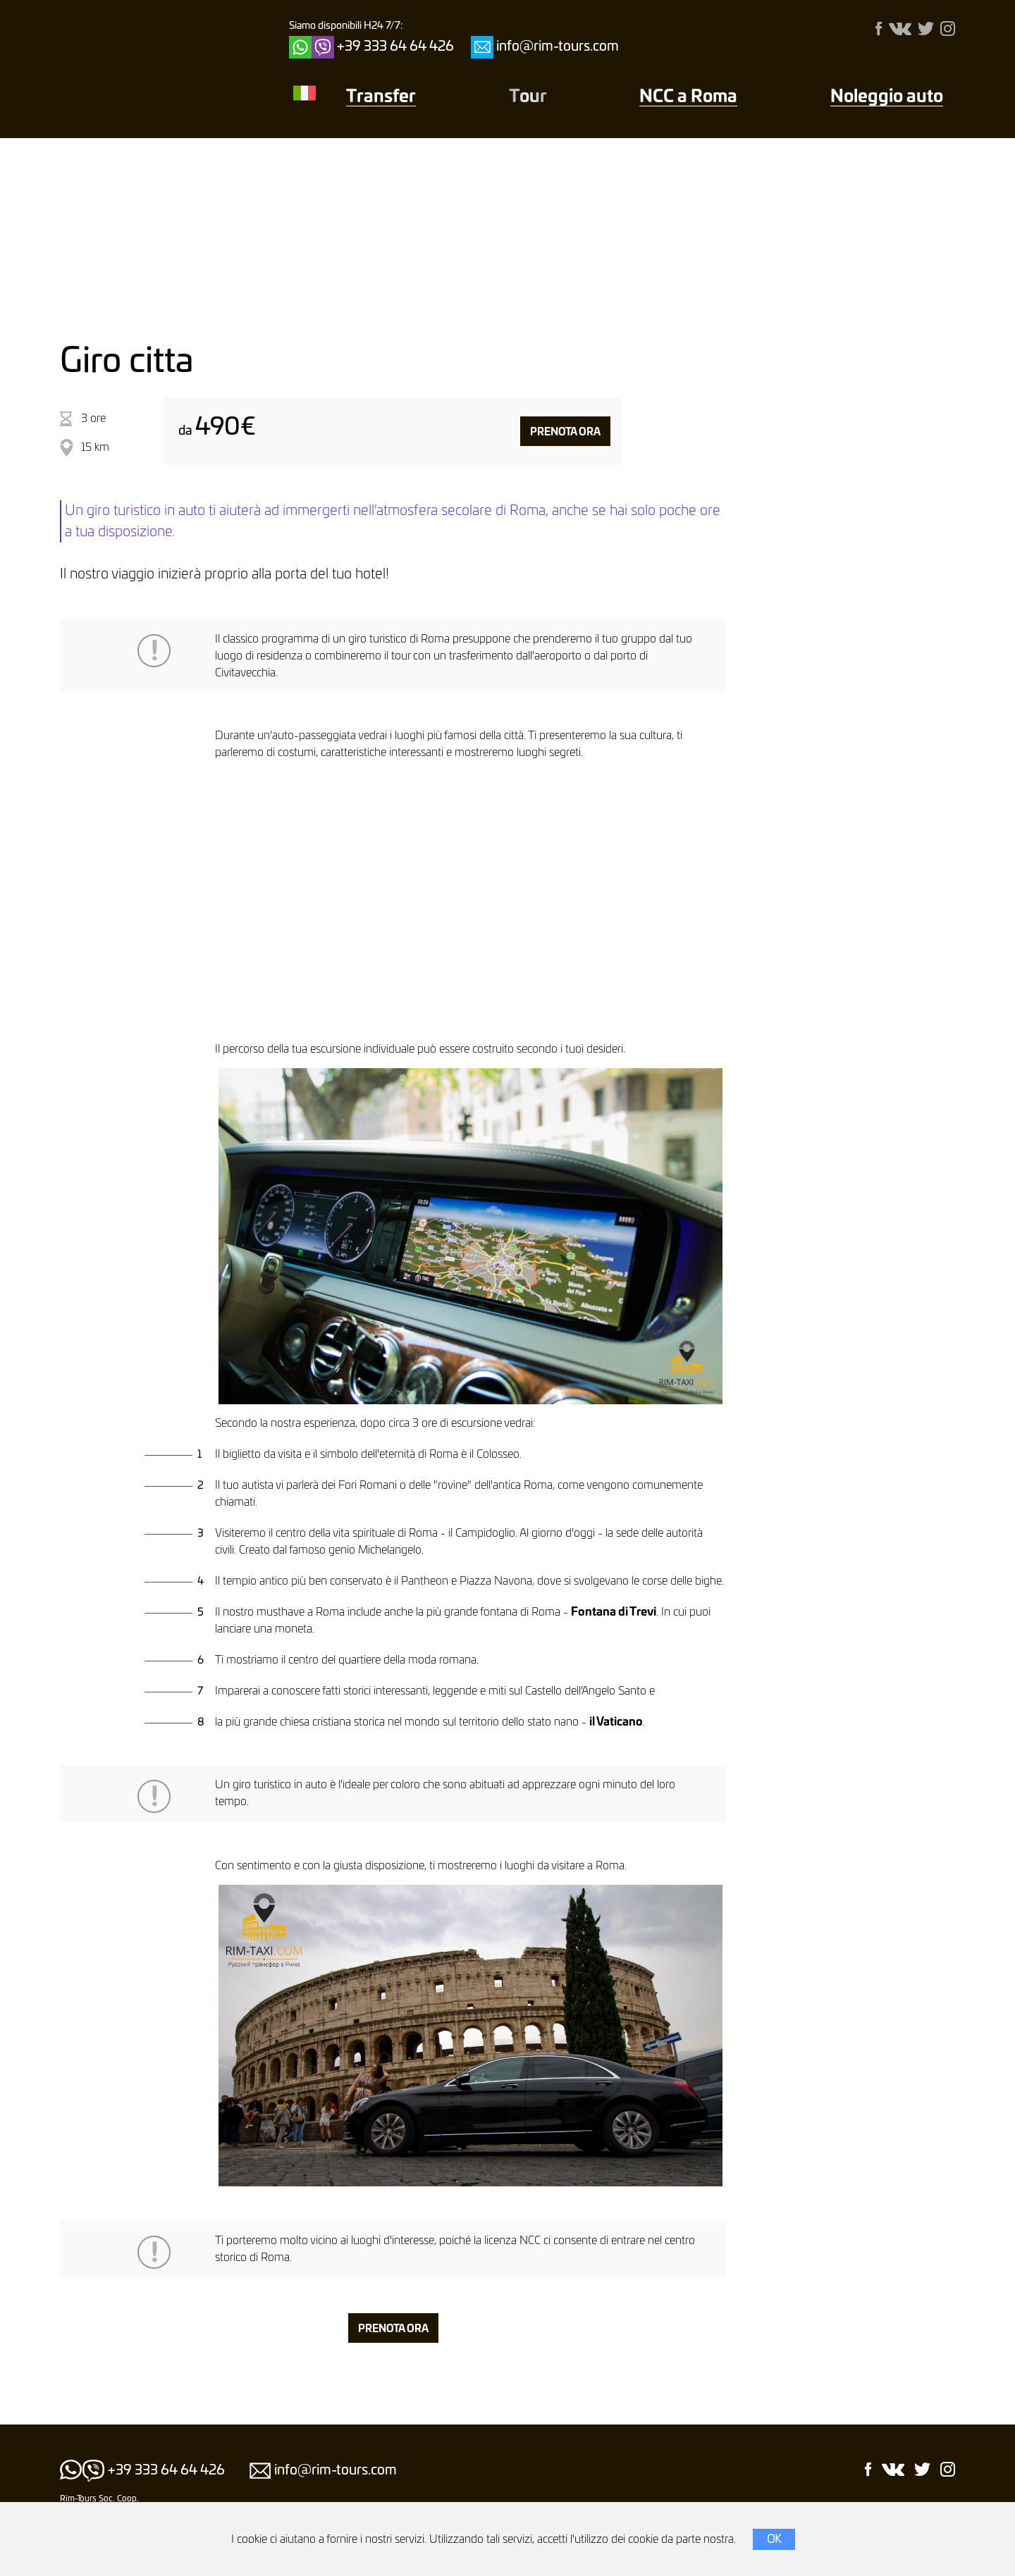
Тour (528, 97)
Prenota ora (565, 432)
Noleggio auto (886, 97)
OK (774, 2539)
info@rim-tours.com (557, 47)
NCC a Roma (688, 97)
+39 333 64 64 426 (395, 47)
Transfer (381, 97)
